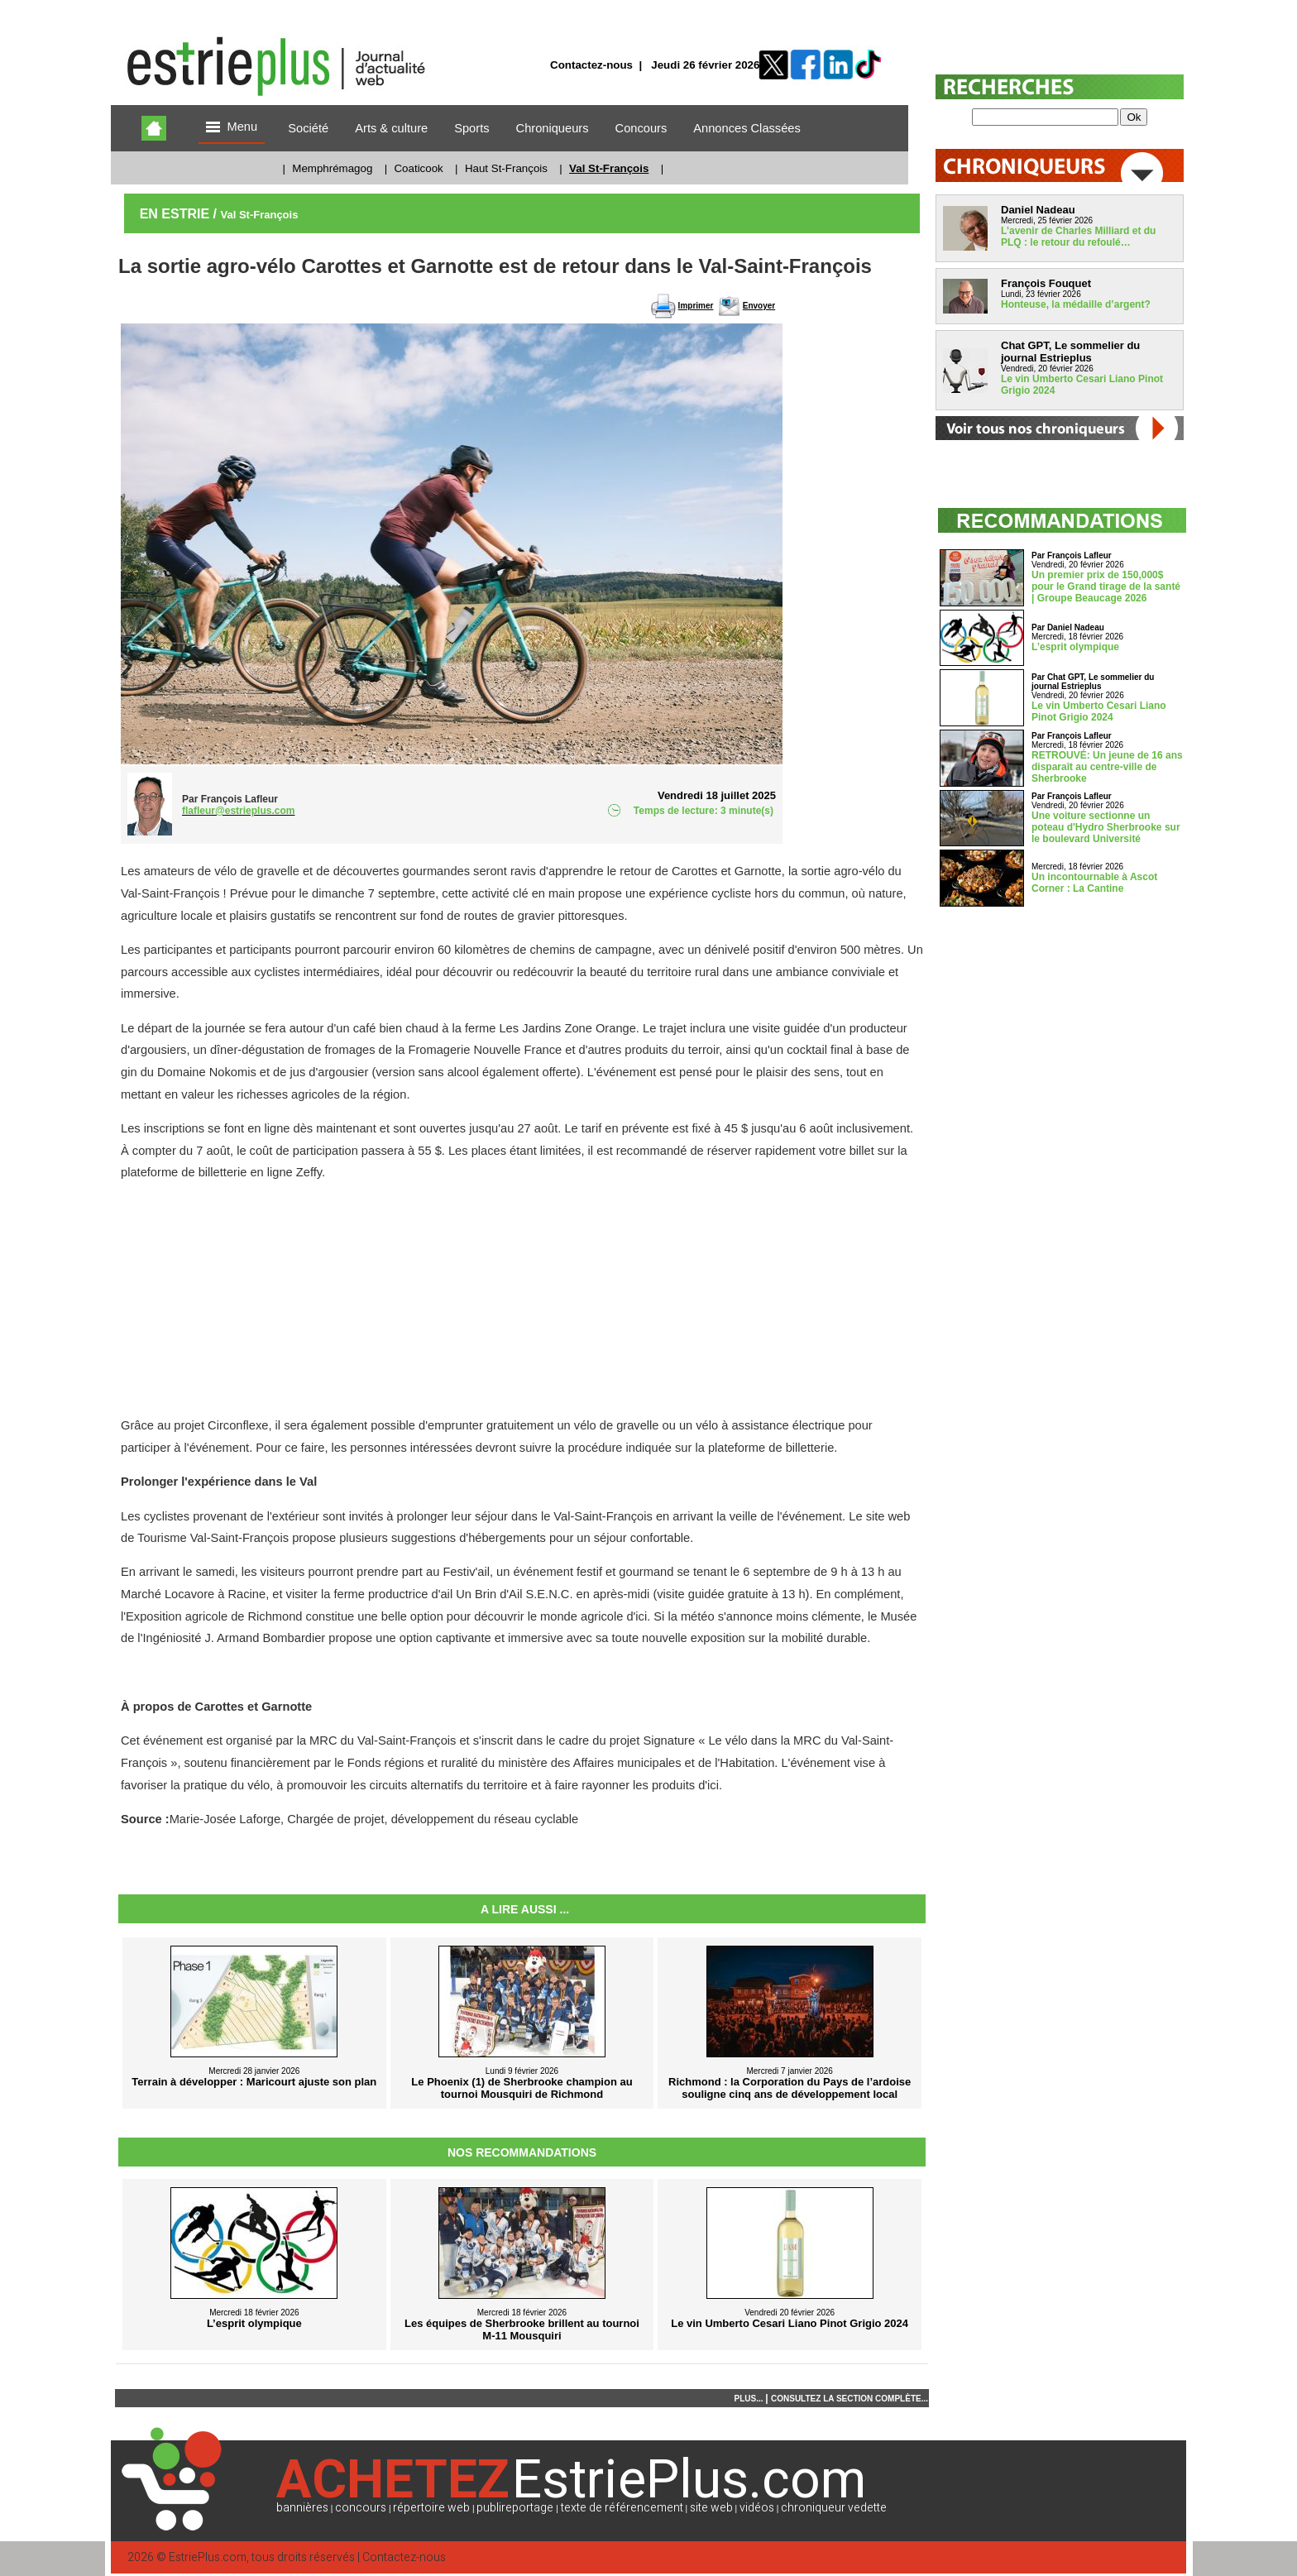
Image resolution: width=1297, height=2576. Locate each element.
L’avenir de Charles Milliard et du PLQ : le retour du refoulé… (1078, 236)
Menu (232, 127)
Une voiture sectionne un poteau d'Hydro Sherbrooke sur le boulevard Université (1105, 827)
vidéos (756, 2507)
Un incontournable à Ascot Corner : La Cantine (1094, 882)
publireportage (514, 2507)
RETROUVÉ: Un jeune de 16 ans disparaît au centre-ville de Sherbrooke (1107, 766)
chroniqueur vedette (834, 2507)
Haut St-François (506, 168)
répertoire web (431, 2507)
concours (360, 2507)
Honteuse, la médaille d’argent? (1076, 304)
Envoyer (759, 305)
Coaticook (418, 168)
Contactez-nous (591, 65)
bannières (302, 2507)
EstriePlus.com (207, 2557)
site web (711, 2507)
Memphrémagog (332, 168)
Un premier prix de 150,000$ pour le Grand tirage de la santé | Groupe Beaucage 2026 (1105, 586)
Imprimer (696, 305)
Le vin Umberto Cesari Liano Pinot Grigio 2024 (1098, 711)
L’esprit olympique (1075, 647)
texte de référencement (622, 2507)
